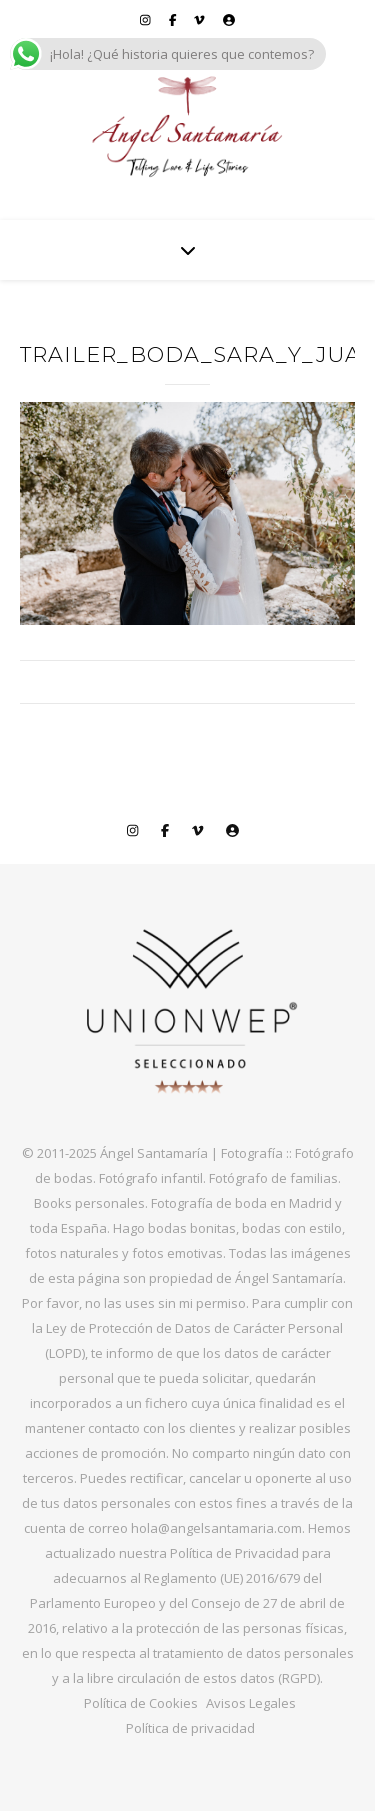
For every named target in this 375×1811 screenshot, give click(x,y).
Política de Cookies (141, 1703)
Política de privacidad (190, 1728)
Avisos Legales (251, 1703)
